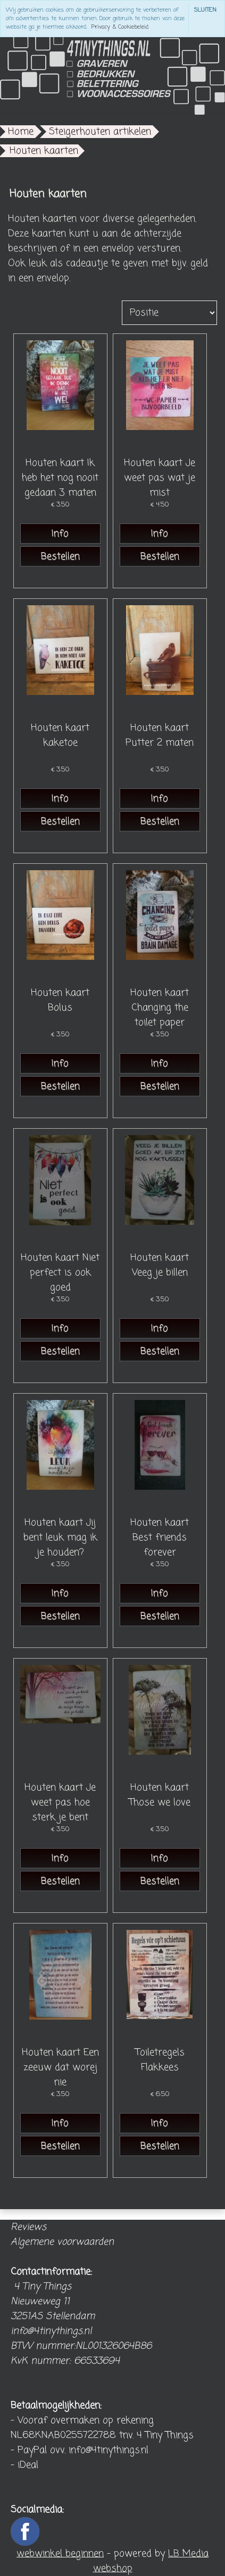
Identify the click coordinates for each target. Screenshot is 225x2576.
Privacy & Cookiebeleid (119, 27)
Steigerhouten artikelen (100, 131)
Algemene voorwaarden (62, 2242)
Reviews (28, 2227)
